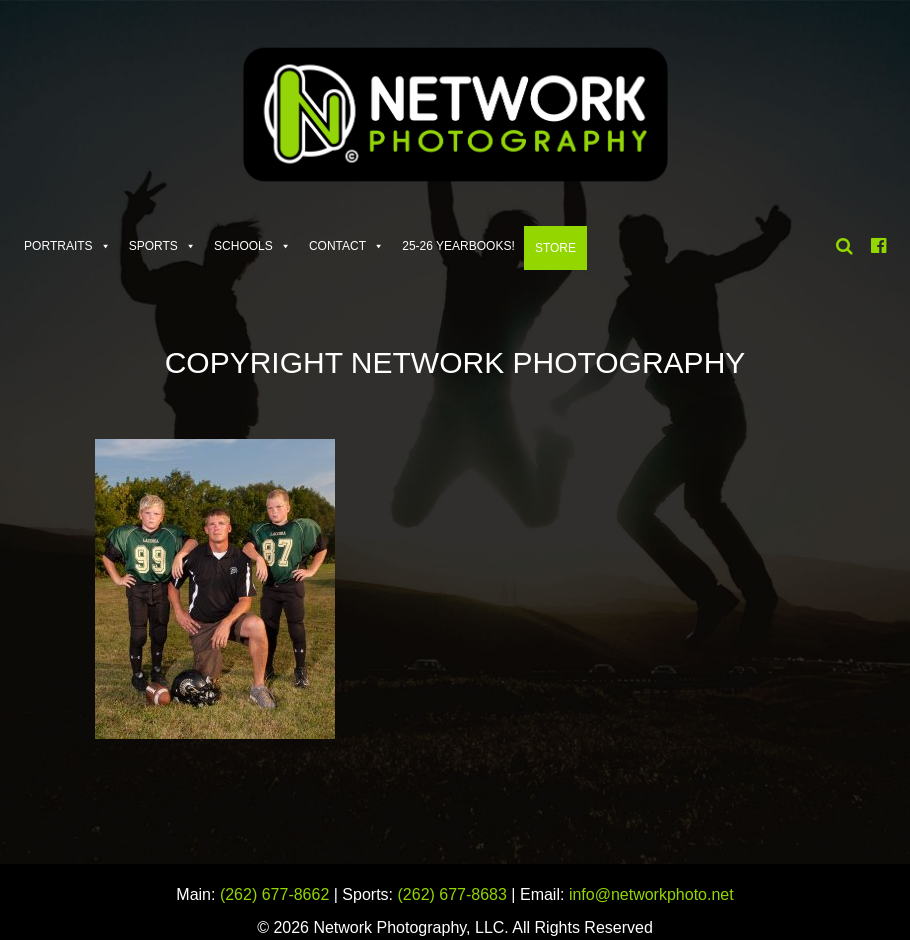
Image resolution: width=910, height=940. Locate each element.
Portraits (58, 246)
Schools (243, 246)
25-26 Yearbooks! (458, 246)
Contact (337, 246)
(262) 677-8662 (274, 894)
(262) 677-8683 (452, 894)
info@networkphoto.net (651, 894)
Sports (153, 246)
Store (555, 248)
